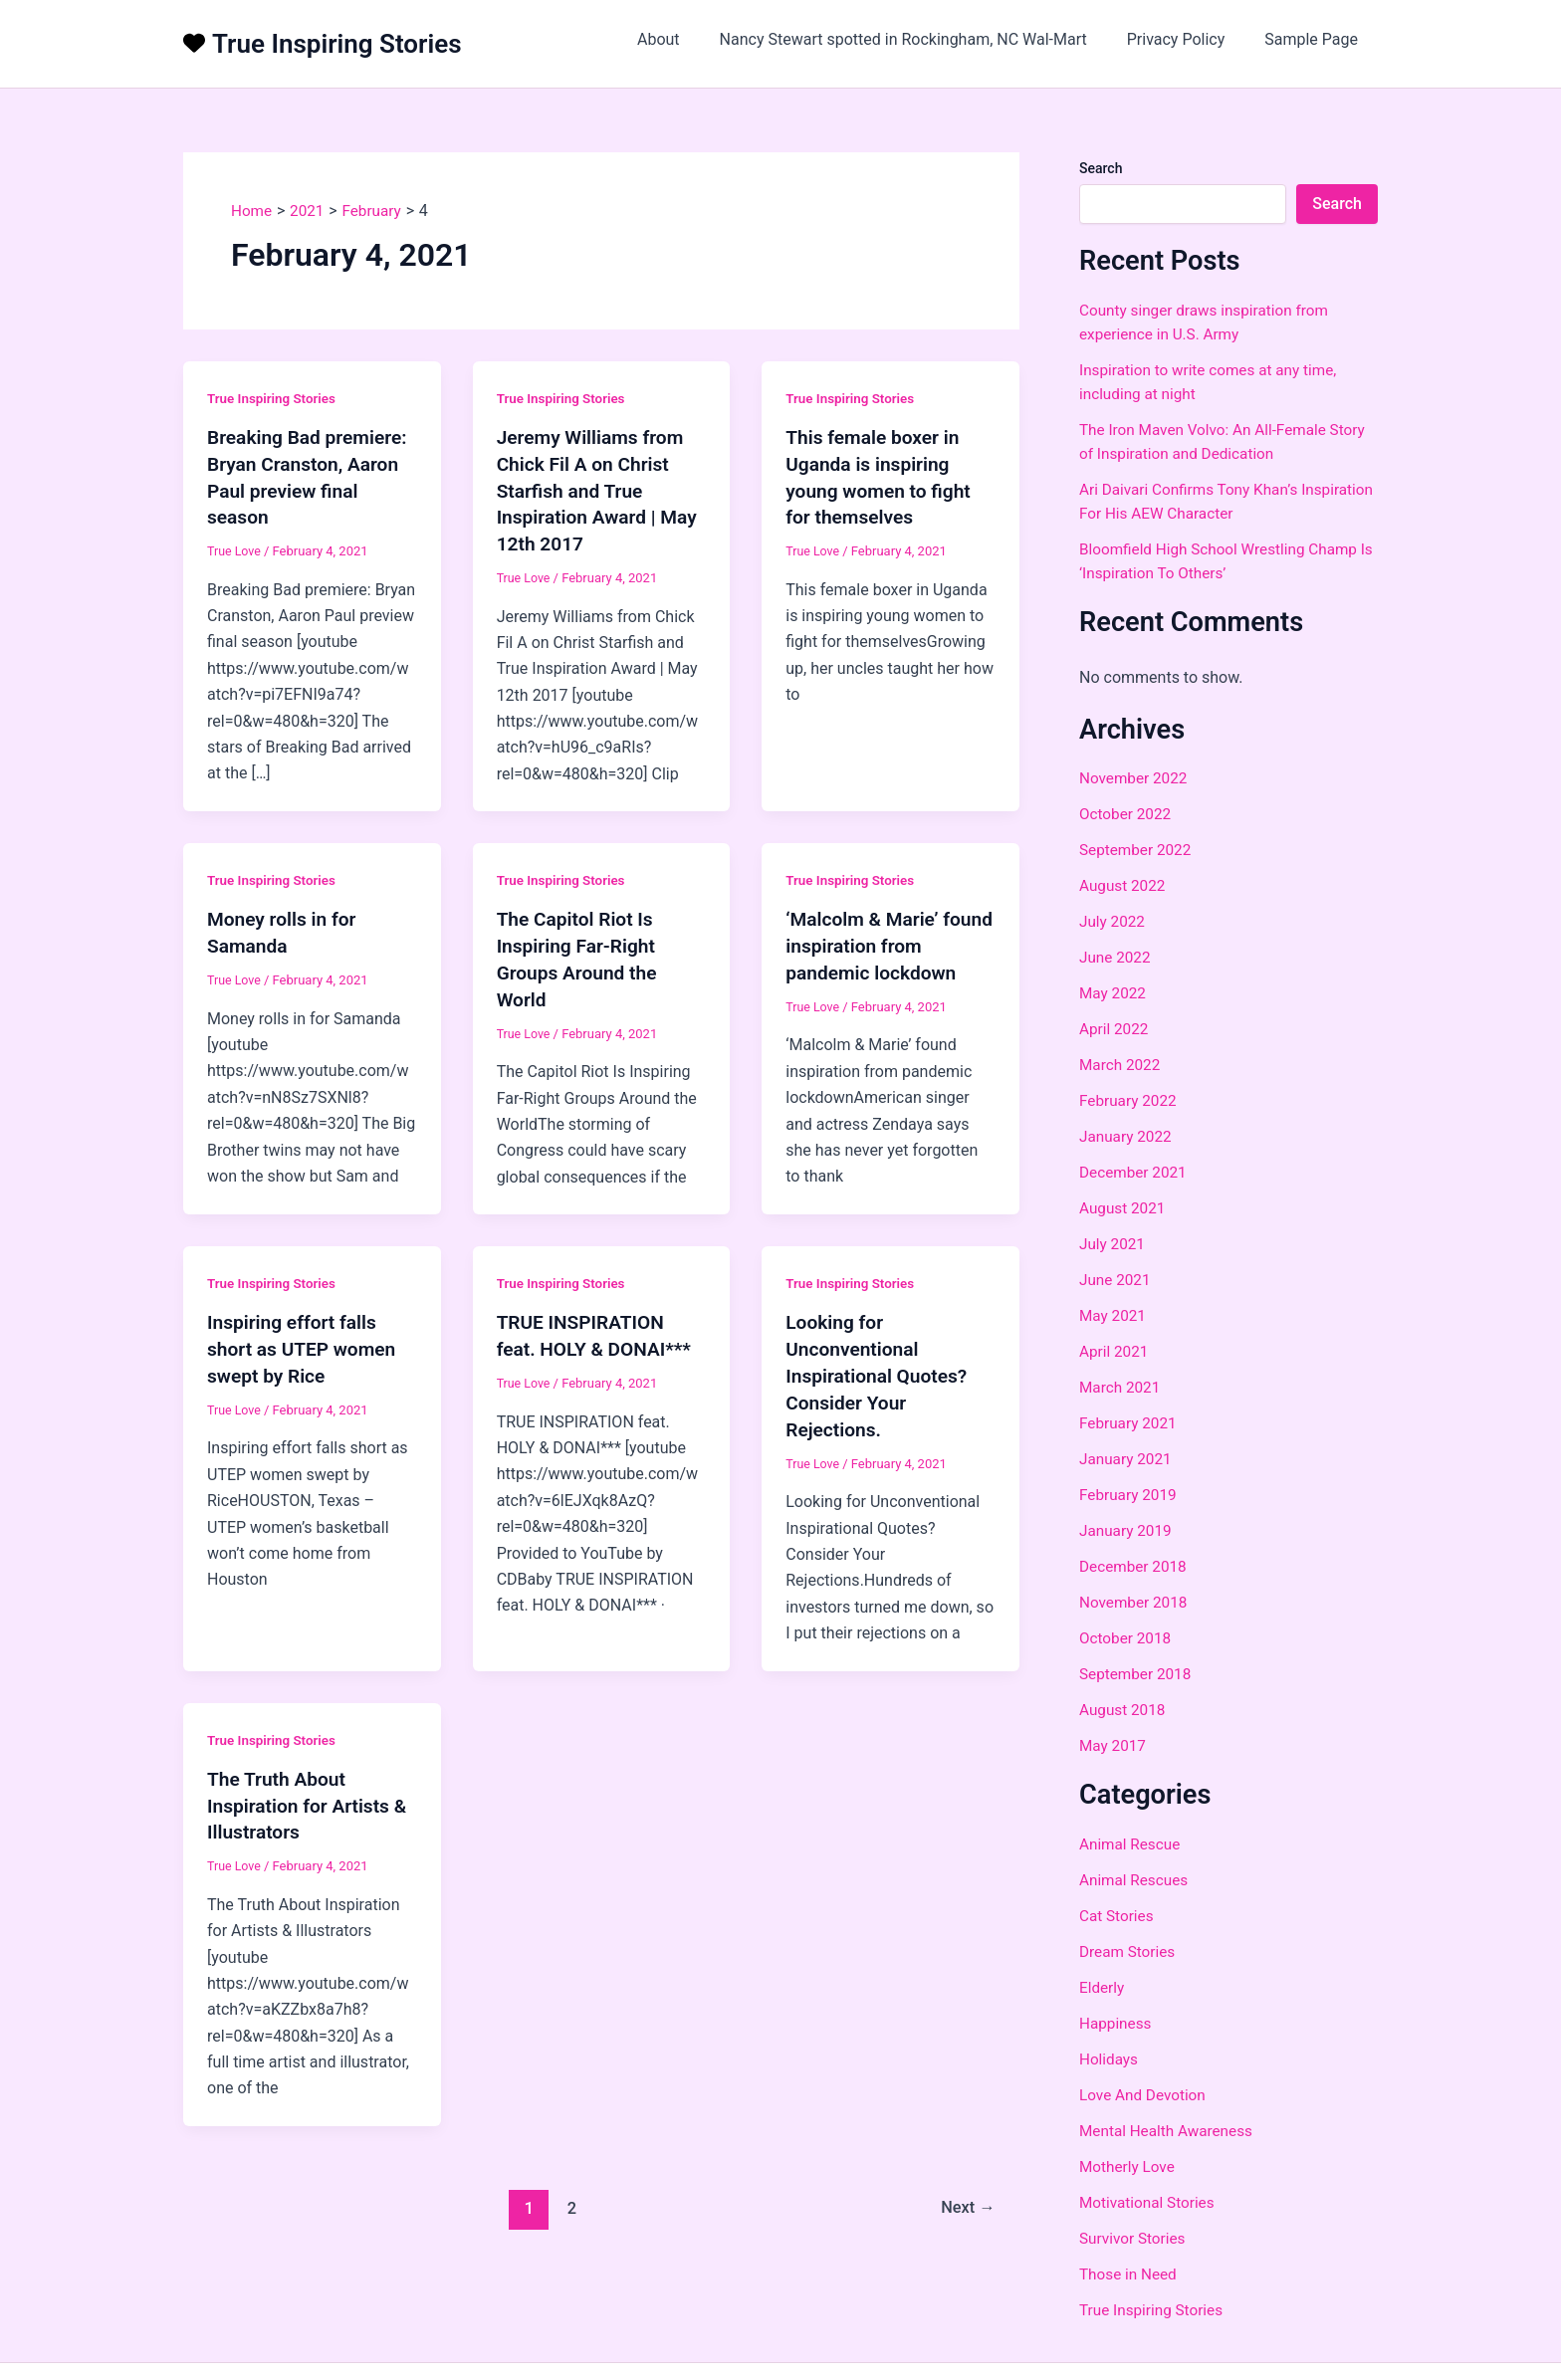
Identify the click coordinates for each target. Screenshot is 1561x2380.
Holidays (1110, 2059)
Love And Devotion (1145, 2094)
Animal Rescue (1132, 1844)
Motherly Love (1129, 2166)
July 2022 (1113, 921)
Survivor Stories (1134, 2238)
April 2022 (1115, 1028)
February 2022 (1130, 1100)
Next (966, 2194)
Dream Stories (1129, 1951)
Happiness (1117, 2023)
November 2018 (1135, 1602)
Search (1100, 168)
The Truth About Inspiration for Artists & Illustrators (311, 1794)
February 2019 (1130, 1494)
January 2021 (1127, 1458)
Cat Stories (1118, 1915)
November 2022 (1135, 777)
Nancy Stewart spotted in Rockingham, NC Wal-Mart (923, 39)
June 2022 (1116, 957)
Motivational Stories (1150, 2202)
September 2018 (1138, 1673)
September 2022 (1138, 849)
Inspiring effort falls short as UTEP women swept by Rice (305, 1342)
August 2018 (1124, 1709)
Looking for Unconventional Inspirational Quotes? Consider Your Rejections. (880, 1367)
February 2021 (1130, 1422)
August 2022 (1124, 885)
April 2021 (1115, 1351)
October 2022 (1127, 813)
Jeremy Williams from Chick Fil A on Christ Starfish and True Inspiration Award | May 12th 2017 (601, 488)
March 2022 (1121, 1064)
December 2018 (1135, 1566)
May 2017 (1114, 1745)
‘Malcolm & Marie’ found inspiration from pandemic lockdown (885, 941)
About (686, 39)
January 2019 (1127, 1530)
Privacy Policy (1188, 39)
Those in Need (1130, 2274)
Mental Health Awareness (1169, 2130)
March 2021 (1121, 1387)
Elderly (1102, 1987)
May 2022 (1114, 992)
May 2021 (1114, 1315)
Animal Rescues (1136, 1879)
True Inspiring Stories (337, 44)
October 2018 (1127, 1637)
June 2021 (1116, 1279)
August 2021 (1124, 1207)
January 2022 (1127, 1136)
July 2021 (1113, 1243)
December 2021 (1135, 1172)
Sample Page (1315, 39)
